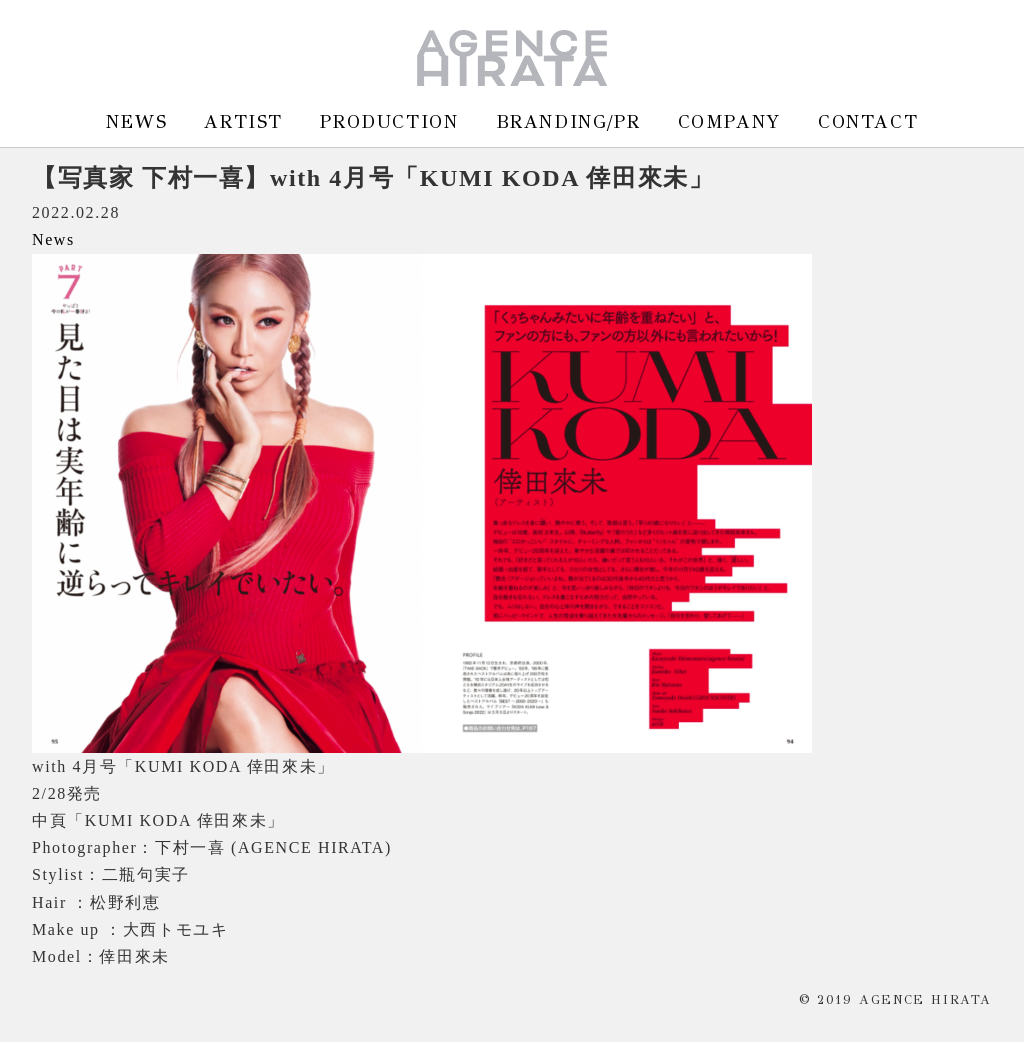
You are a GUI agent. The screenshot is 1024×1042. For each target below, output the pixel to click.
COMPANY (729, 121)
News (53, 239)
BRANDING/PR (568, 121)
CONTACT (868, 121)
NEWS (136, 121)
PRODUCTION (389, 121)
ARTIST (243, 121)
